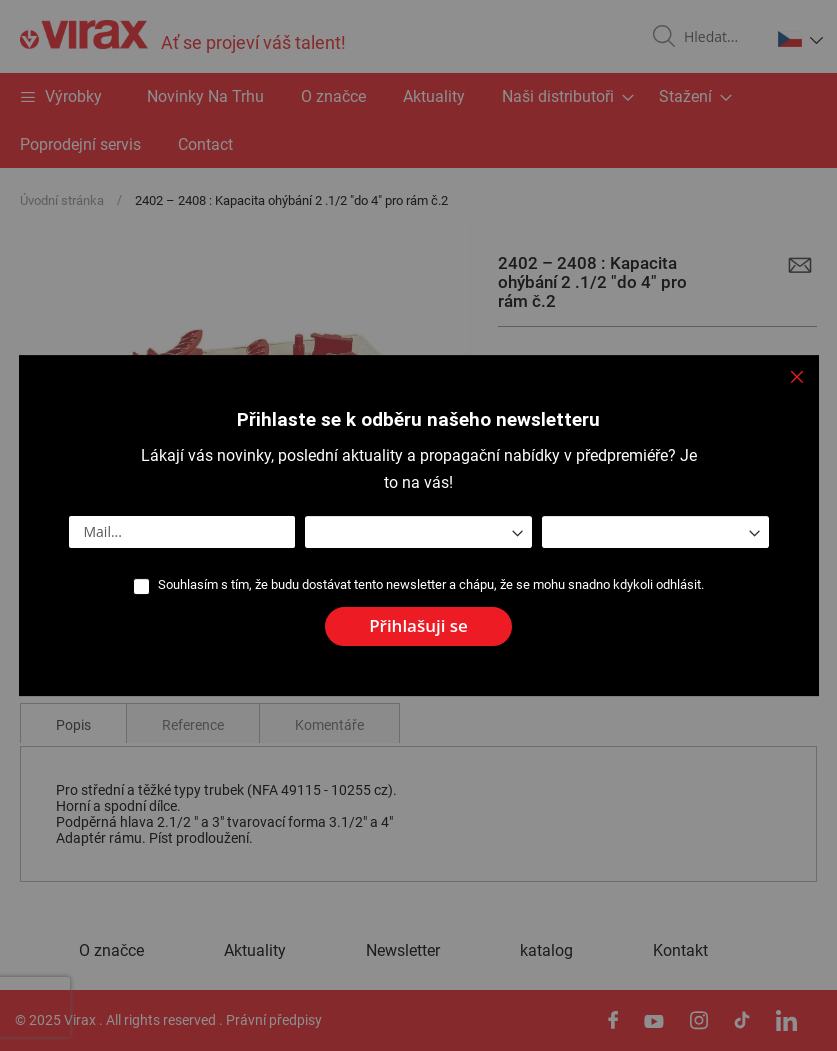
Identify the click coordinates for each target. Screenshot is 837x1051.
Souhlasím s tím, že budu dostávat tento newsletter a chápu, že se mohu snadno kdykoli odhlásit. (431, 585)
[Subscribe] (418, 626)
